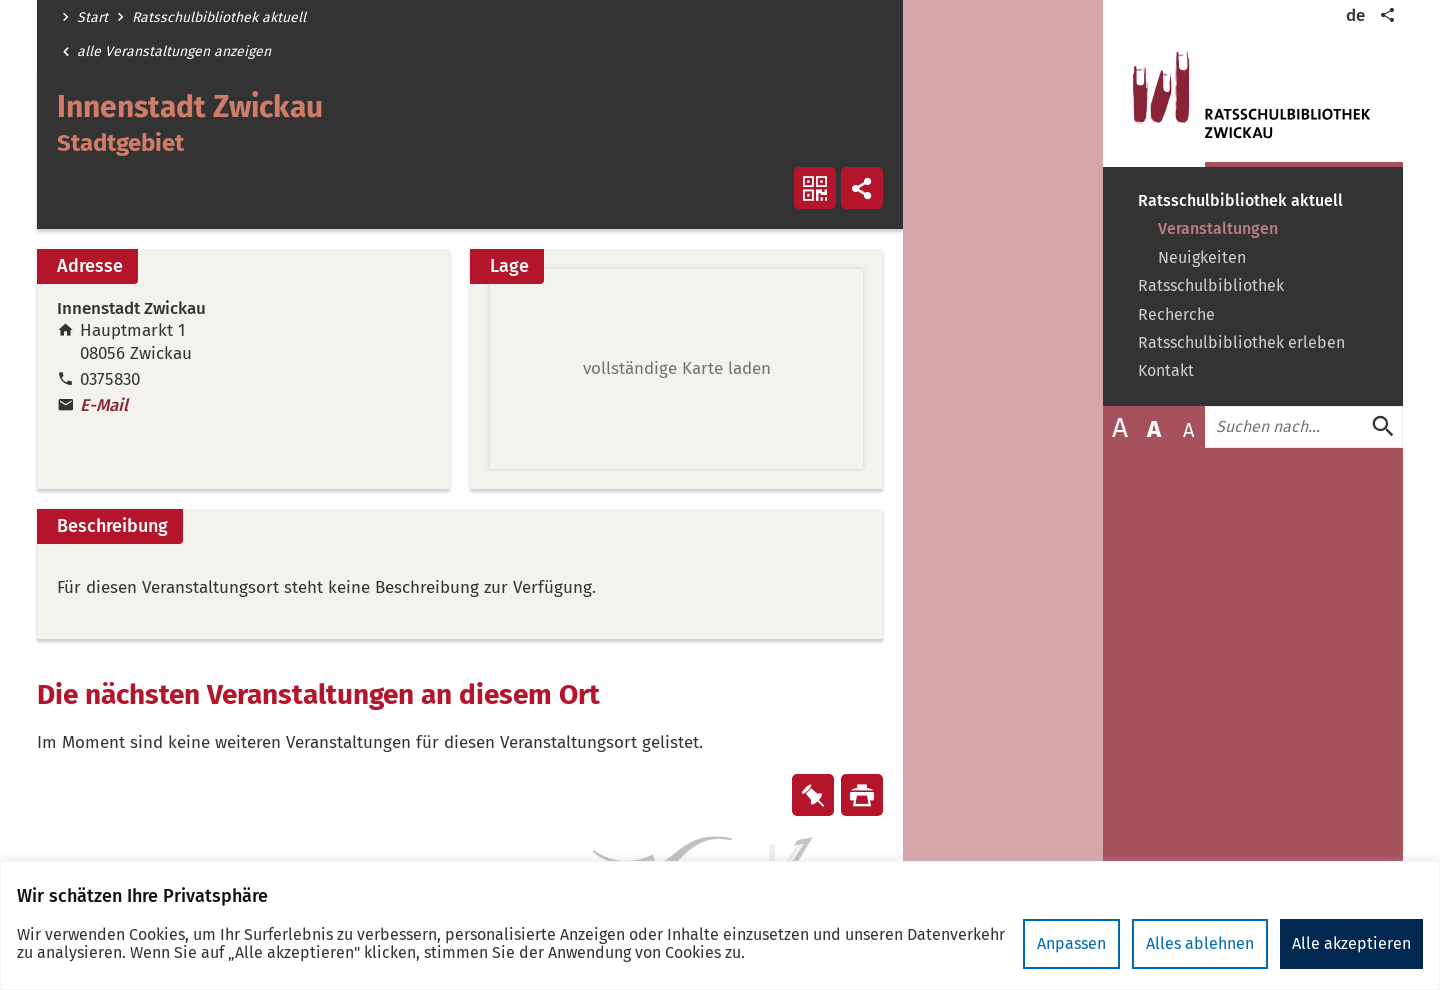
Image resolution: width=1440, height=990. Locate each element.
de (1355, 15)
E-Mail (104, 405)
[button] (676, 369)
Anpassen (1071, 943)
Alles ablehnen (1200, 943)
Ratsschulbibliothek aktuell (219, 18)
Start (92, 18)
